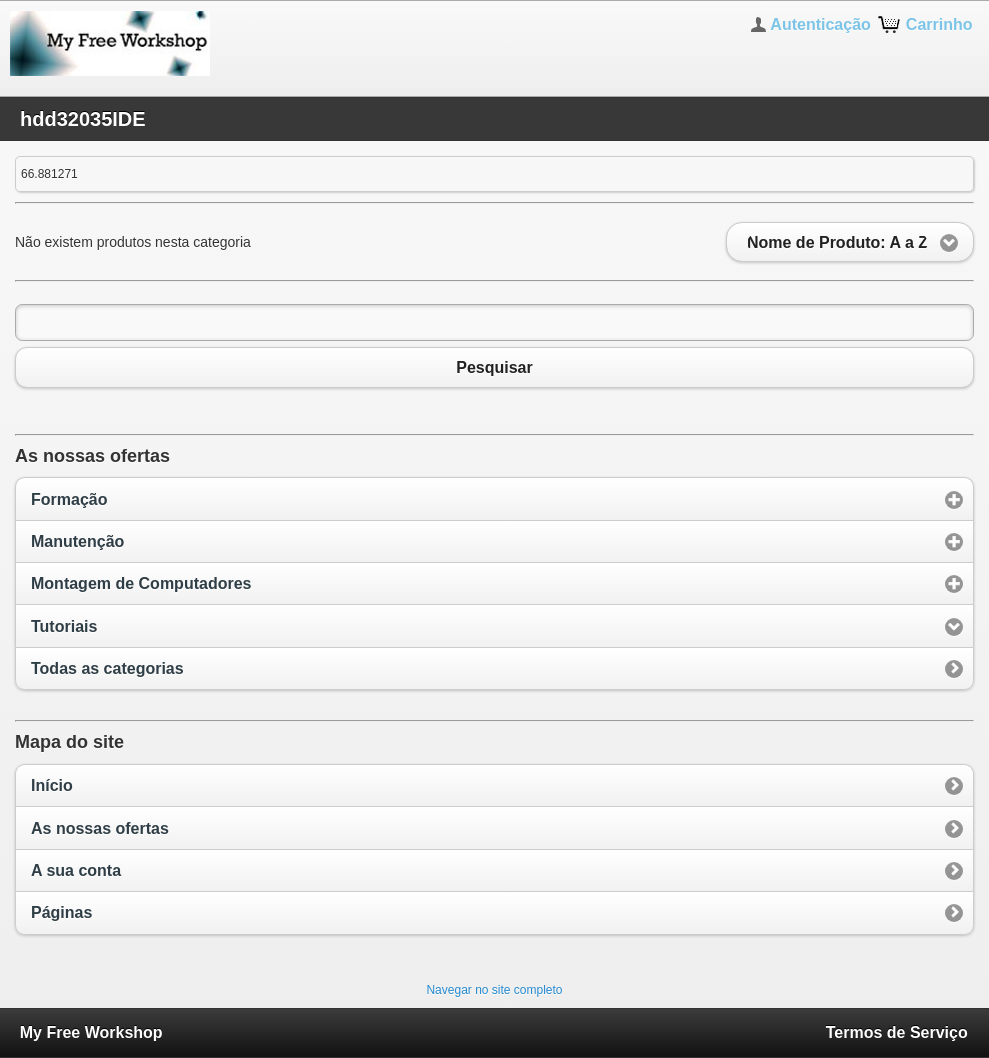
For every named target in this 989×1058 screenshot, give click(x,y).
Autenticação (820, 24)
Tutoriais (64, 626)
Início (52, 785)
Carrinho (939, 24)
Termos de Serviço (897, 1032)
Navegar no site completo (494, 990)
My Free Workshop (91, 1032)
